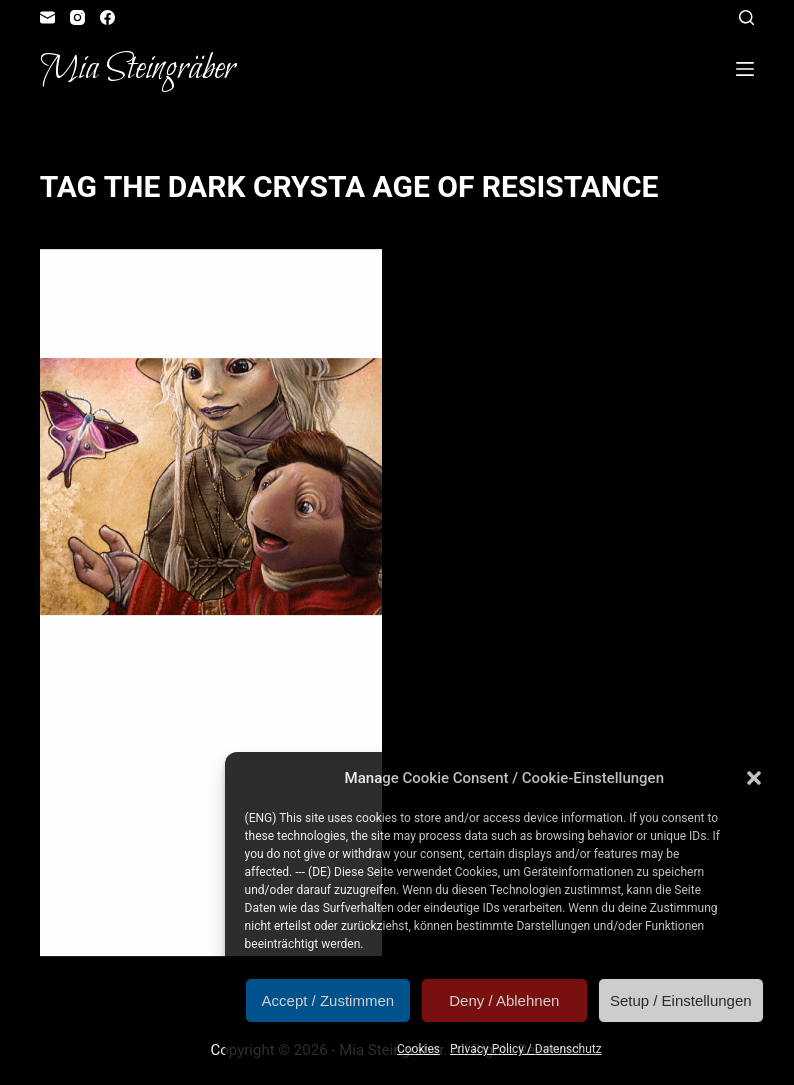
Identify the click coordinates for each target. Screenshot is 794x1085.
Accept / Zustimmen (328, 1000)
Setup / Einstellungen (681, 1000)
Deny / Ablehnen (504, 1000)
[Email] (47, 17)
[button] (754, 778)
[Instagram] (77, 17)
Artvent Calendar (128, 290)
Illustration (286, 290)
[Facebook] (107, 17)
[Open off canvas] (745, 69)
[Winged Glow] (211, 488)
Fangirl (216, 290)
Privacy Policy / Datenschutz (526, 1049)
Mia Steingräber (137, 69)
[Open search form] (746, 17)
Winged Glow (137, 327)
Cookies (418, 1049)
